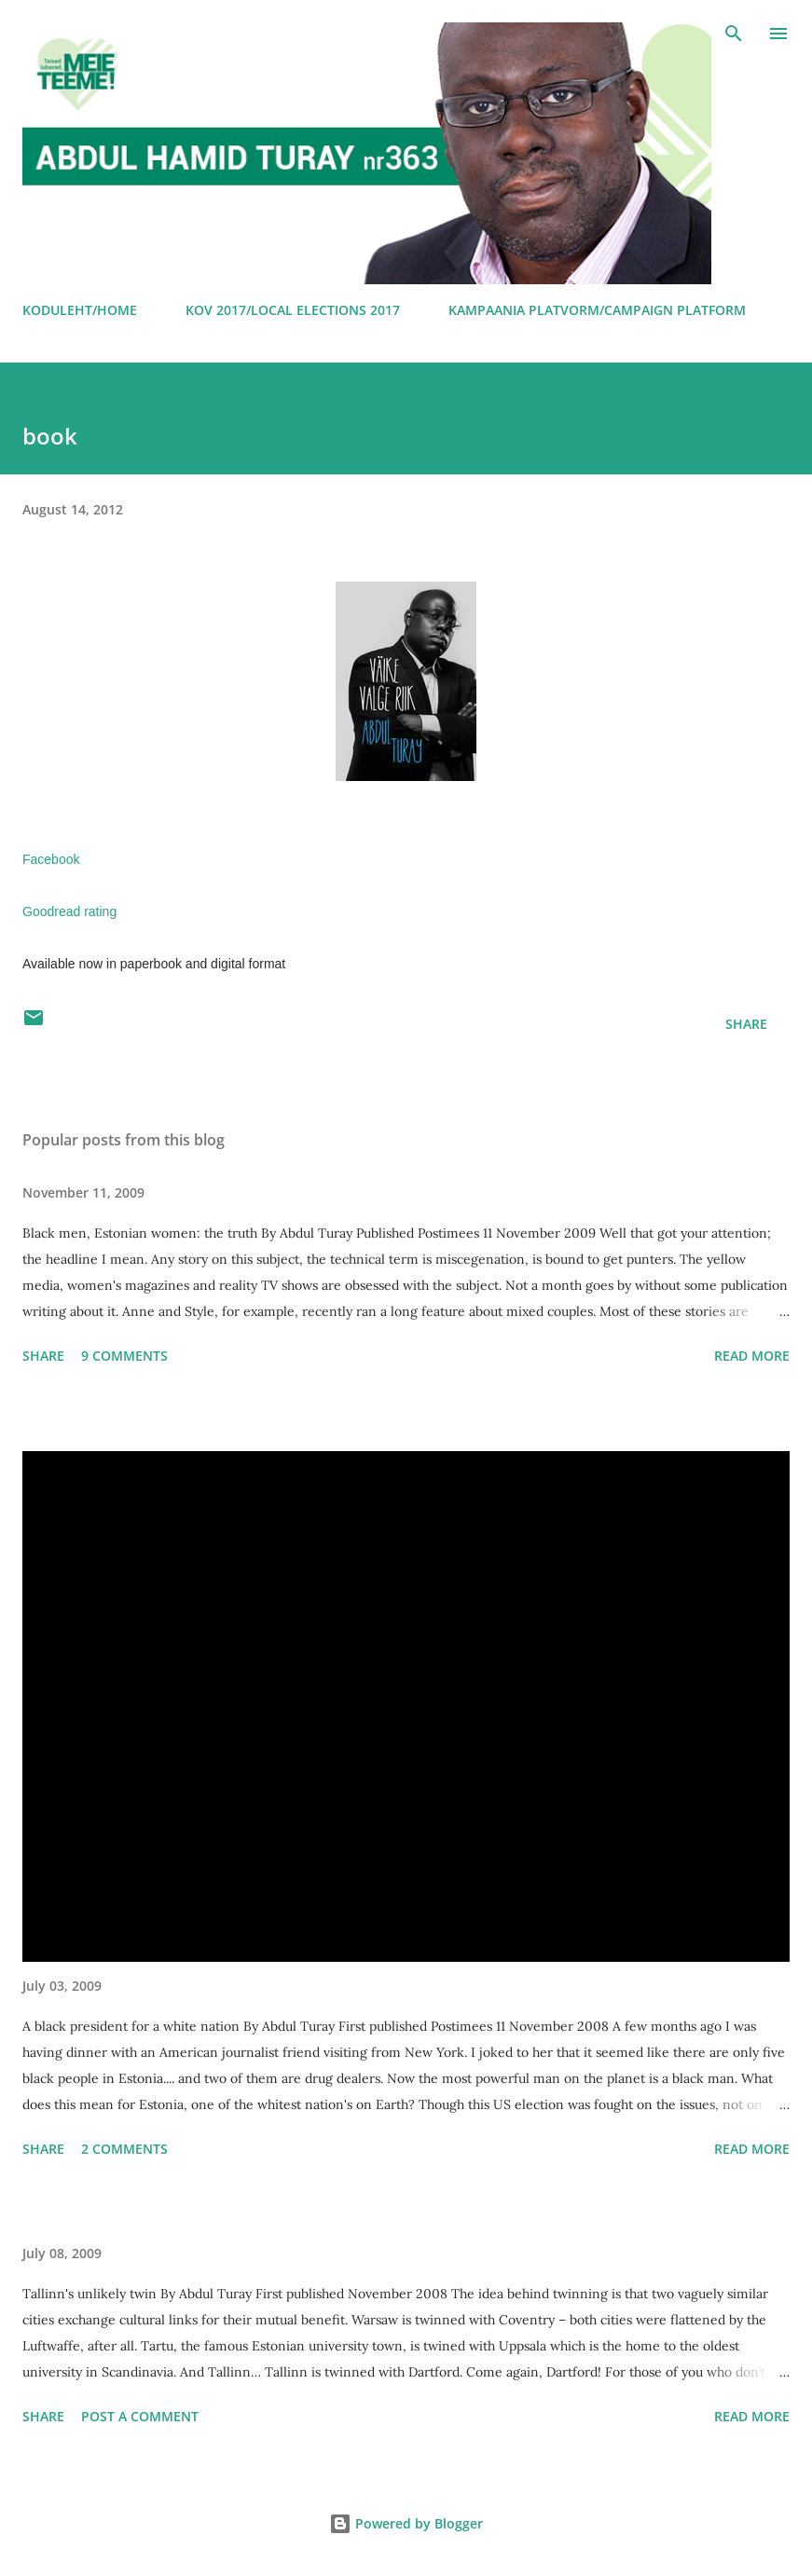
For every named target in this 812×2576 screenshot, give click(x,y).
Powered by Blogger (406, 2523)
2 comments (124, 2149)
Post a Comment (140, 2416)
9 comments (124, 1355)
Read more (752, 1355)
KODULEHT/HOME (79, 310)
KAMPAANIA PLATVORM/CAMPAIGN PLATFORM (597, 310)
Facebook (52, 859)
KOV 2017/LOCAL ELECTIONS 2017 (293, 310)
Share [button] (746, 1024)
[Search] (734, 33)
